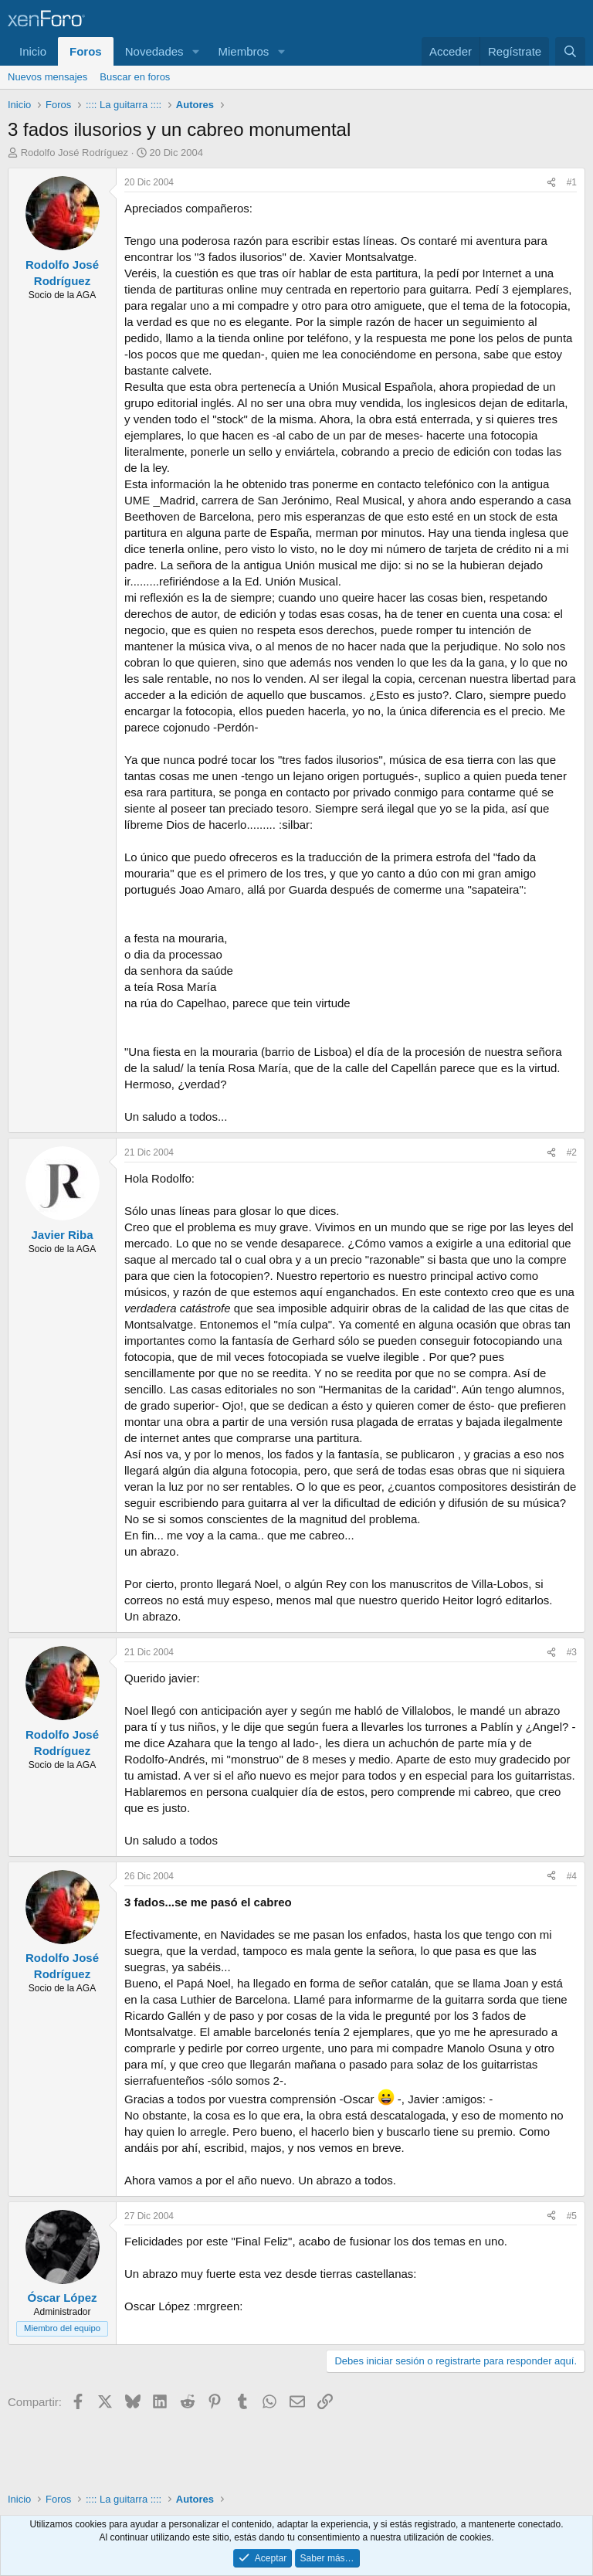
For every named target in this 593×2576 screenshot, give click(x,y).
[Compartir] (551, 183)
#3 (572, 1652)
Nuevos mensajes (47, 77)
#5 (572, 2216)
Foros (85, 51)
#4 (572, 1876)
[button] (195, 51)
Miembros (243, 51)
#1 (572, 182)
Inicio (32, 51)
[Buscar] (570, 51)
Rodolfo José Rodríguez (74, 152)
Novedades (154, 51)
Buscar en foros (135, 77)
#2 (572, 1152)
